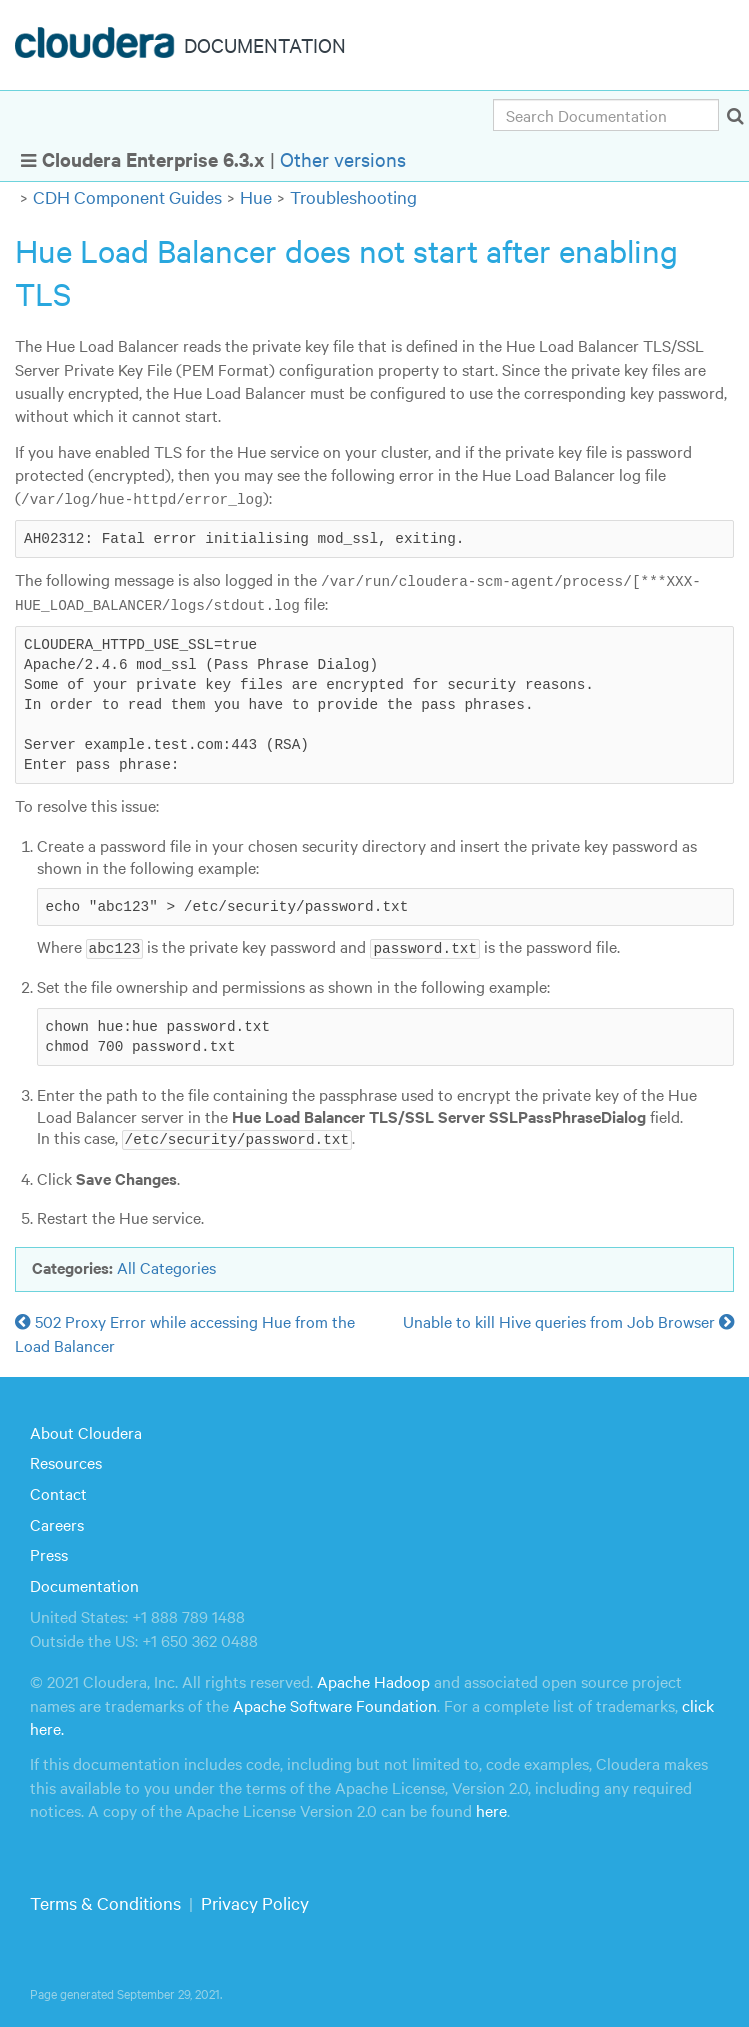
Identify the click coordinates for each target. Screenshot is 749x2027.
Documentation (84, 1583)
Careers (57, 1521)
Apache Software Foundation (335, 1702)
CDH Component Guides (127, 196)
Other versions (343, 158)
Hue (256, 196)
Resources (66, 1460)
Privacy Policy (255, 1900)
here (491, 1808)
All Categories (166, 1264)
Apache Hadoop (373, 1679)
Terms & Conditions (105, 1900)
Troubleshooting (353, 196)
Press (49, 1552)
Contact (58, 1491)
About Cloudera (86, 1430)
